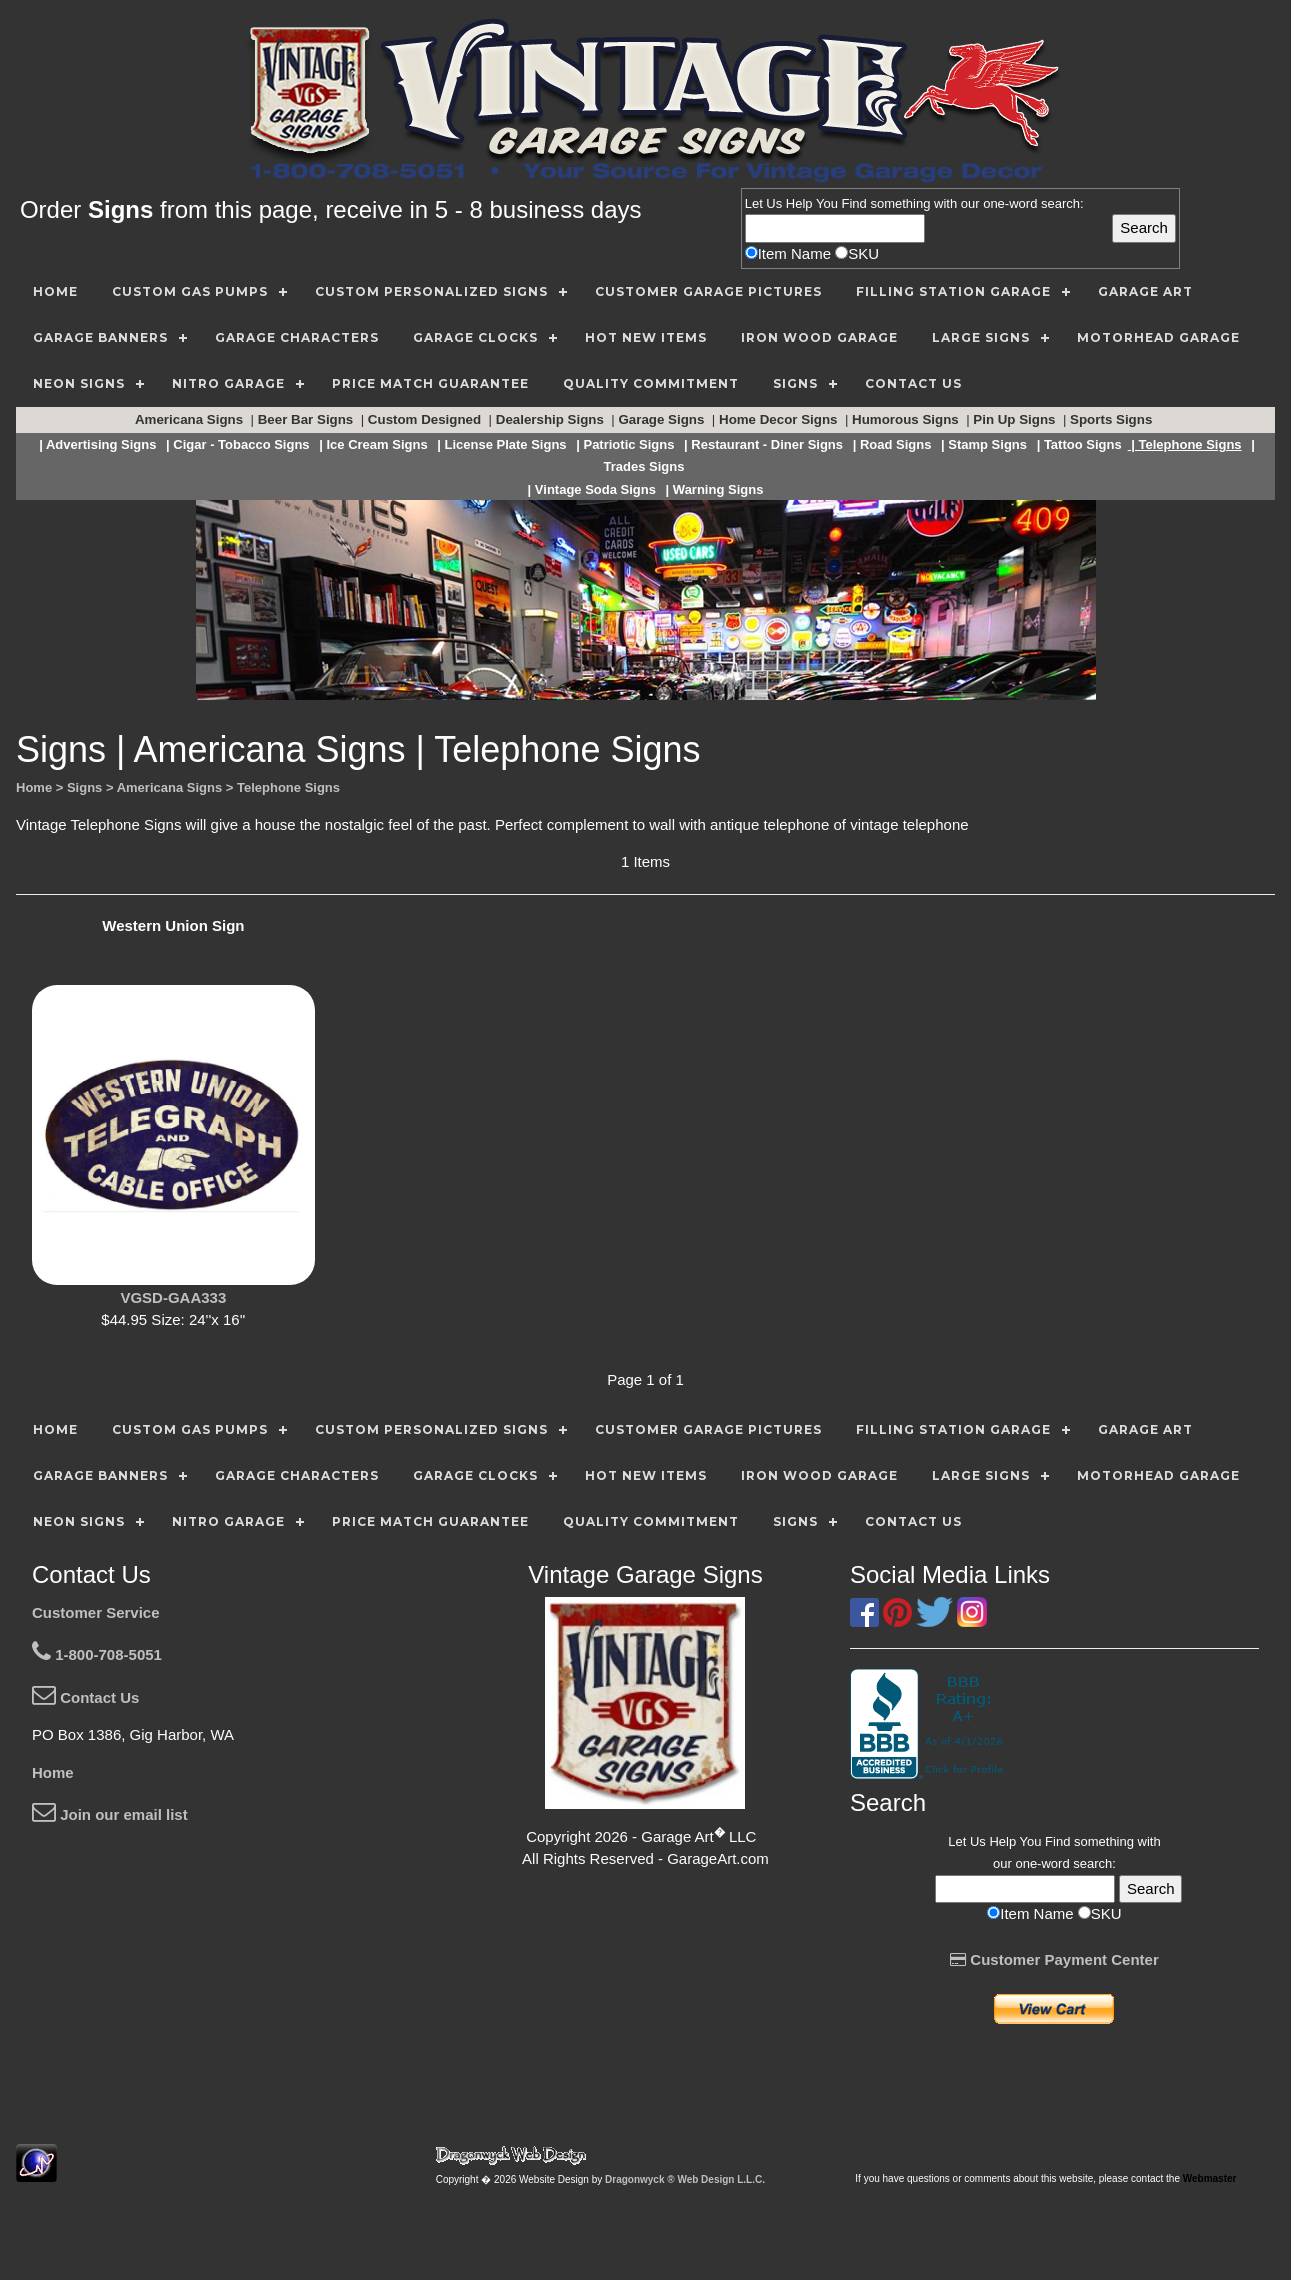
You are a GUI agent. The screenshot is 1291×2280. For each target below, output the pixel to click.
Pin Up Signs (1016, 419)
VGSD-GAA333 (173, 1297)
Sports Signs (1113, 419)
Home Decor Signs (780, 419)
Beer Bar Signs (307, 419)
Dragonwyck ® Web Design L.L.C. (685, 2179)
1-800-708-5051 (97, 1654)
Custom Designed (426, 419)
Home (53, 1772)
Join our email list (110, 1814)
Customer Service (96, 1612)
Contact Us (85, 1697)
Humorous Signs (907, 419)
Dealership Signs (552, 419)
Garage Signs (663, 419)
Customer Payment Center (1054, 1959)
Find (854, 203)
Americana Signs (191, 419)
